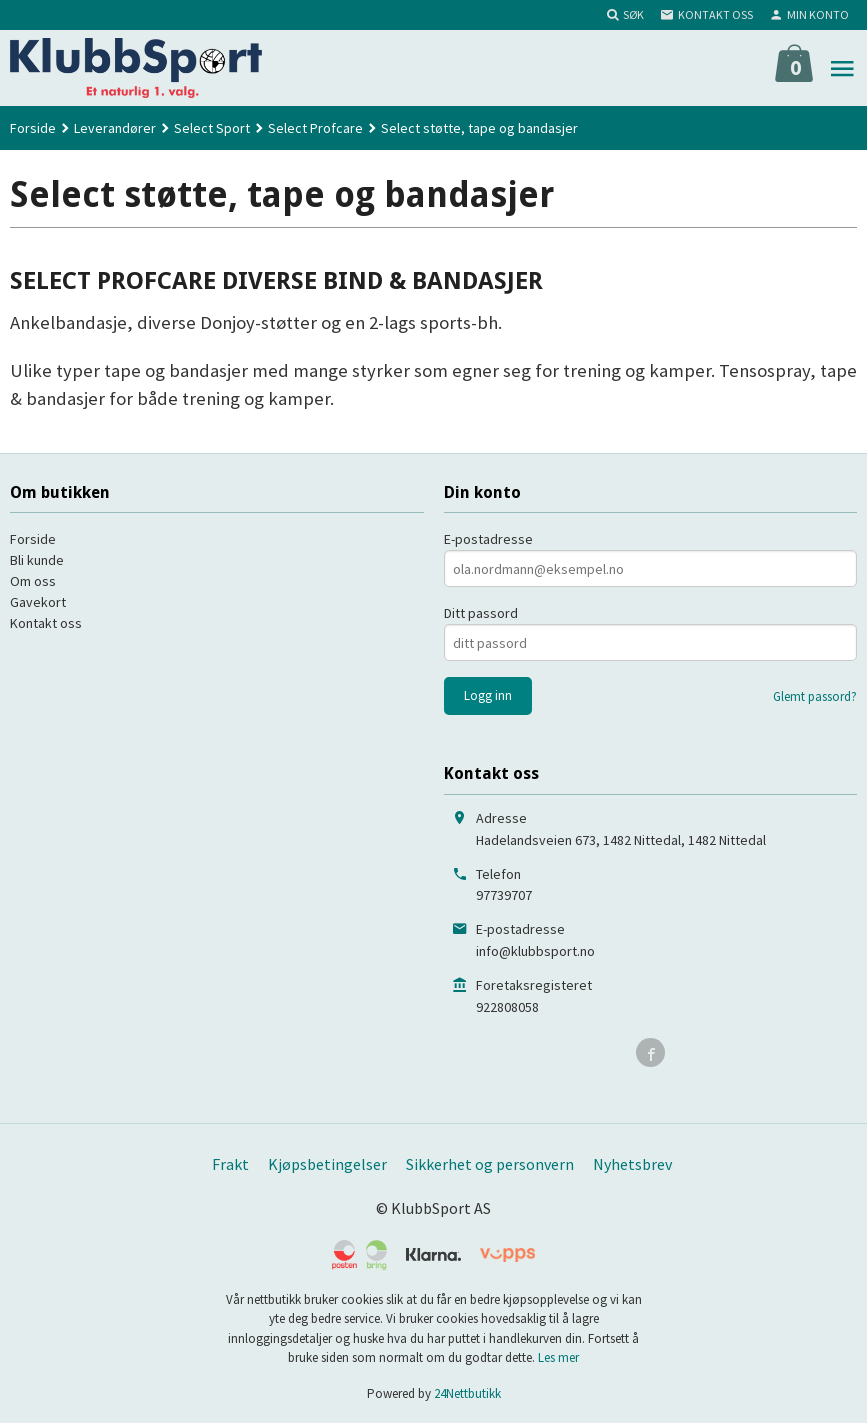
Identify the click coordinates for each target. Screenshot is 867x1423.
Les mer (558, 1357)
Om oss (33, 581)
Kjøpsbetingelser (327, 1164)
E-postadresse (488, 539)
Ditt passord (481, 613)
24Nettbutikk (467, 1393)
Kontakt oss (46, 623)
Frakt (230, 1164)
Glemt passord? (815, 696)
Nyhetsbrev (632, 1164)
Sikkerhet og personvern (490, 1164)
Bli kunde (37, 560)
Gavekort (38, 602)
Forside (33, 128)
